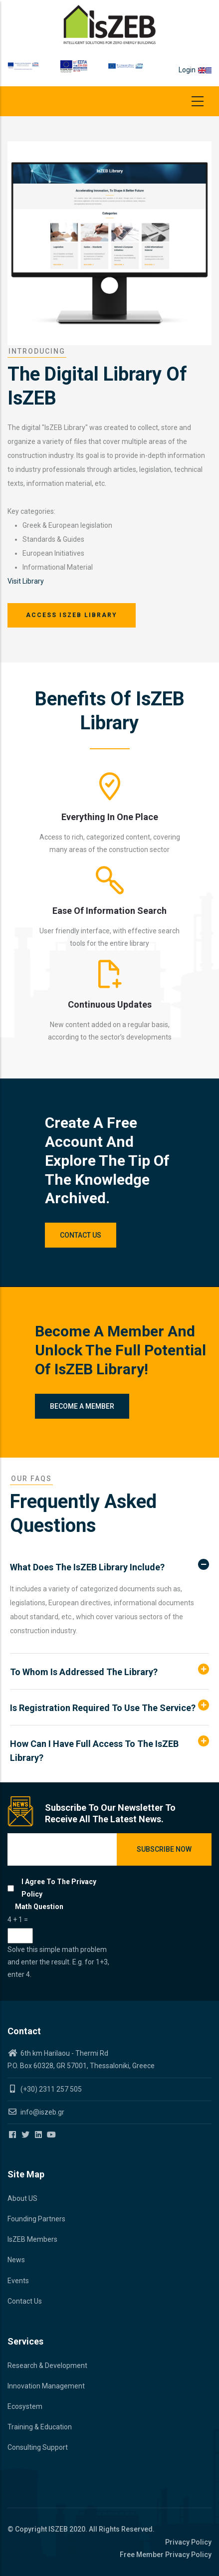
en (202, 70)
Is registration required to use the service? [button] (103, 1708)
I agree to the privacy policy (58, 1888)
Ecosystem (24, 2406)
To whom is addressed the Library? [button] (84, 1672)
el (209, 70)
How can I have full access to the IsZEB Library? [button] (94, 1750)
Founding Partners (36, 2219)
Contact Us (80, 1235)
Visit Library (25, 581)
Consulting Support (37, 2447)
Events (18, 2281)
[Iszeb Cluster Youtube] (52, 2135)
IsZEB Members (32, 2239)
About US (22, 2198)
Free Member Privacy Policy (166, 2555)
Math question (39, 1907)
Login (187, 70)
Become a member (82, 1406)
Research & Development (47, 2365)
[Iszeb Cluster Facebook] (13, 2135)
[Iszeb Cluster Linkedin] (39, 2135)
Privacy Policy (188, 2542)
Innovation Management (46, 2386)
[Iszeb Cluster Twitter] (26, 2135)
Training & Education (39, 2427)
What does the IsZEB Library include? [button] (87, 1567)
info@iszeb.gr (41, 2112)
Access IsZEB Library (71, 615)
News (16, 2260)
